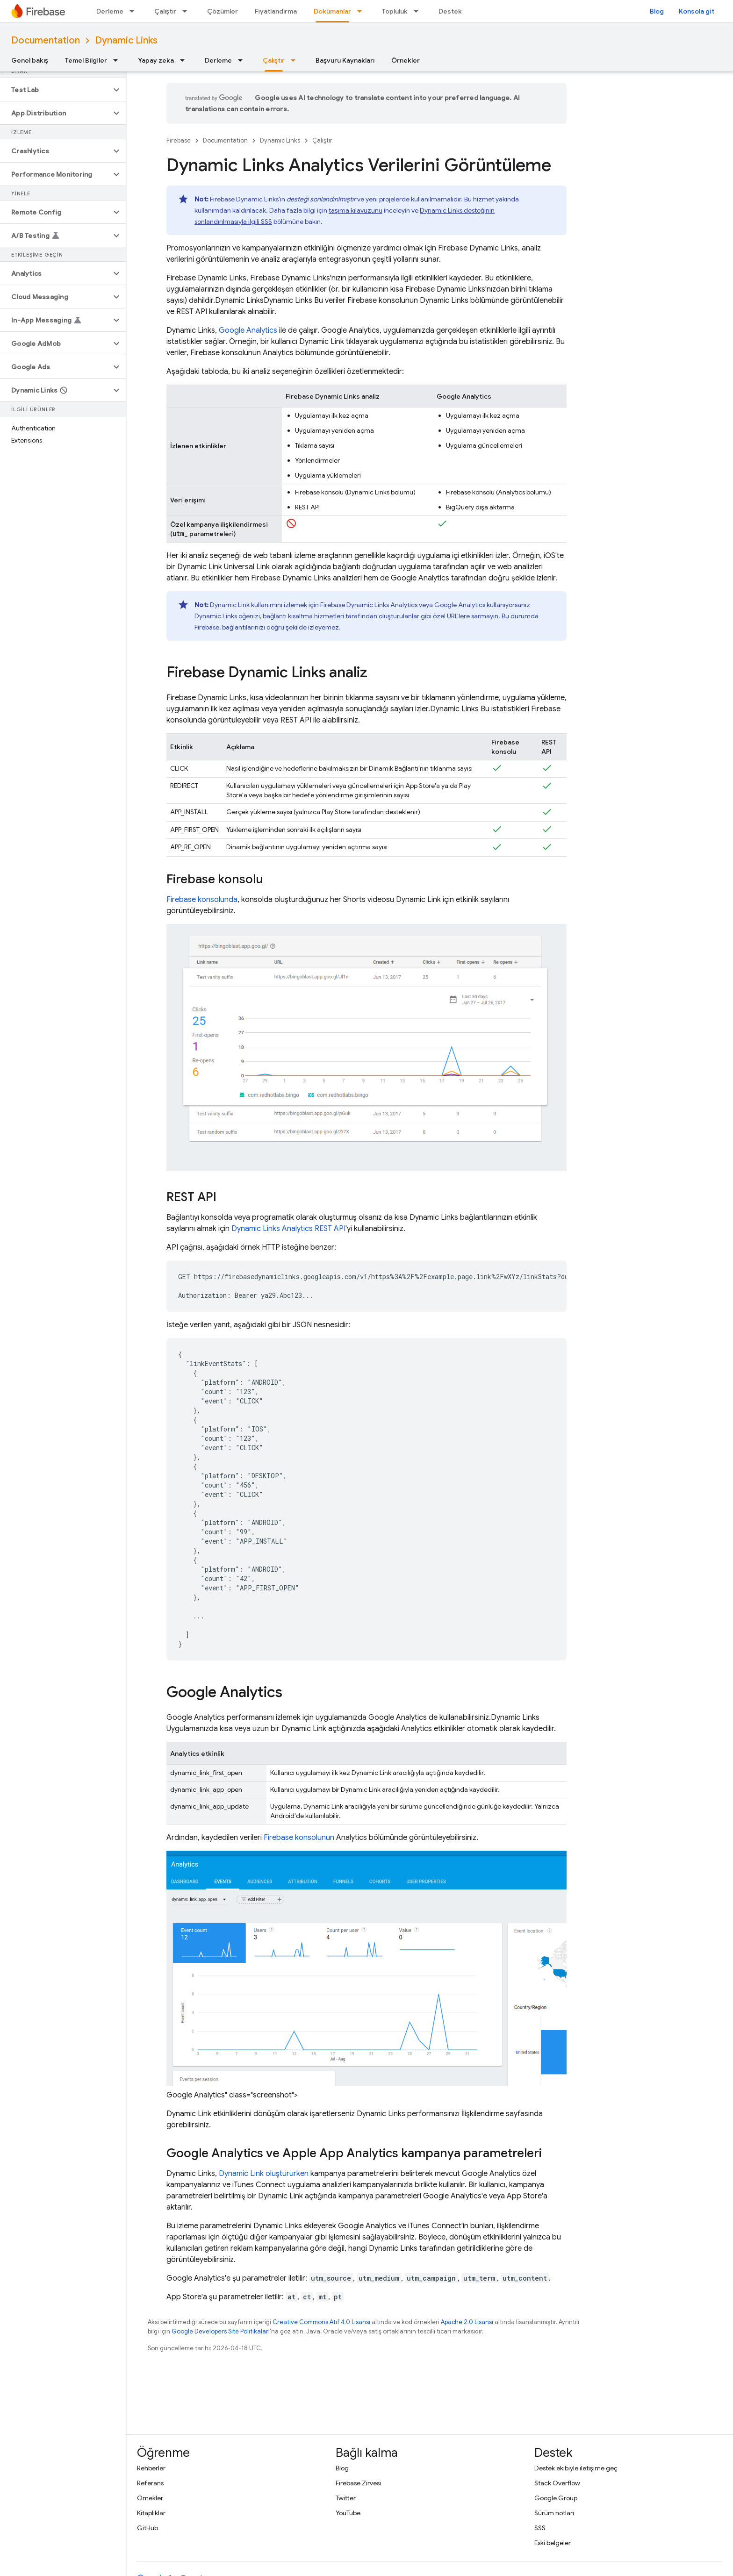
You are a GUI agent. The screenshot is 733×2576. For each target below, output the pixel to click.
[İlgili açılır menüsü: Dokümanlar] (362, 11)
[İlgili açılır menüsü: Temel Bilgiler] (118, 60)
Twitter (346, 2498)
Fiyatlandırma (276, 11)
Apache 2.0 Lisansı (467, 2322)
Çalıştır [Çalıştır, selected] (274, 60)
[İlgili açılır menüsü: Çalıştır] (187, 11)
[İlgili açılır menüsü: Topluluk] (419, 11)
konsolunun (299, 1837)
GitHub (147, 2528)
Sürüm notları (554, 2513)
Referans (150, 2483)
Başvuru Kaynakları (345, 60)
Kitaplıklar (151, 2513)
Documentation (45, 40)
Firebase (178, 140)
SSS (540, 2528)
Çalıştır (165, 11)
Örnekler (405, 60)
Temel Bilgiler (86, 60)
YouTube (348, 2513)
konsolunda (201, 899)
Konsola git (696, 11)
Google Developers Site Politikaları (221, 2331)
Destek (450, 11)
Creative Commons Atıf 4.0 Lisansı (321, 2322)
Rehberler (151, 2468)
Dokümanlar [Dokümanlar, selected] (332, 11)
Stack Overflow (557, 2483)
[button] (55, 90)
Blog (657, 11)
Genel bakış (29, 60)
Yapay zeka (156, 60)
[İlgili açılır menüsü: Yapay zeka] (185, 60)
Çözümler (222, 11)
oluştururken (264, 2173)
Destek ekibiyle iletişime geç (576, 2468)
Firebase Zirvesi (358, 2483)
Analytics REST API (288, 1228)
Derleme (109, 11)
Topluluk (395, 11)
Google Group (555, 2498)
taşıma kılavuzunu (355, 210)
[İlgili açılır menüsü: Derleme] (134, 11)
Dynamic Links (126, 40)
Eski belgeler (552, 2543)
